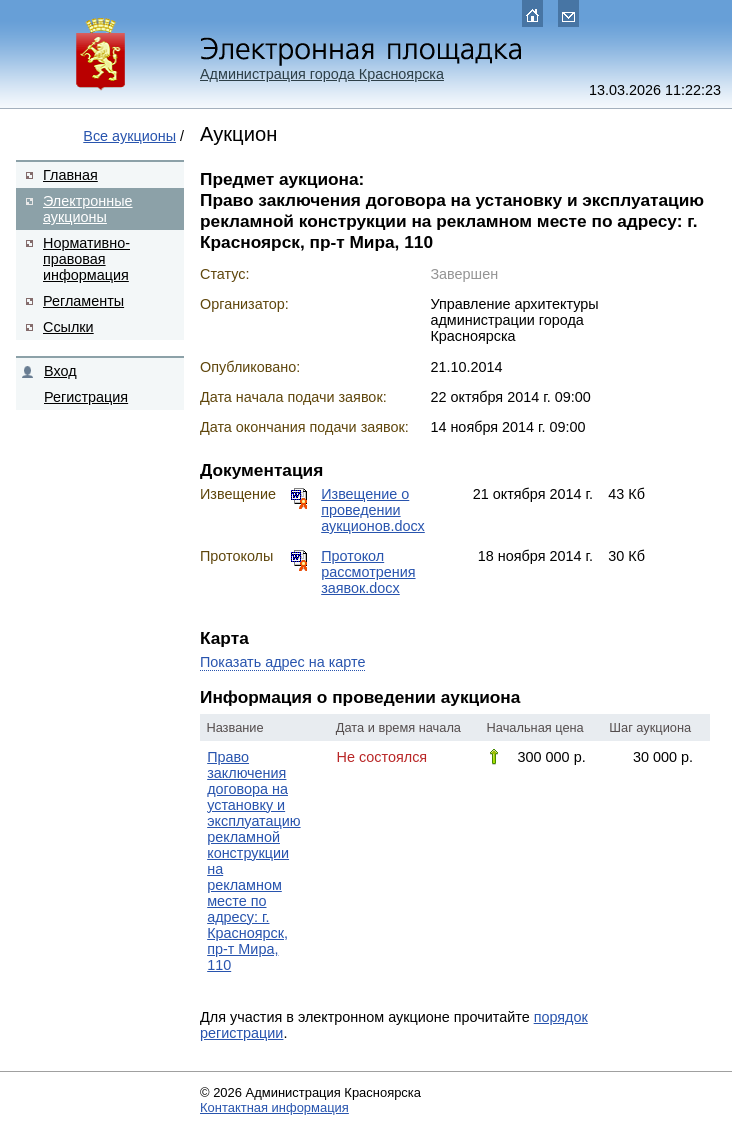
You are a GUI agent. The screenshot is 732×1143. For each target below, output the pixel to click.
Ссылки (68, 327)
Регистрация (86, 397)
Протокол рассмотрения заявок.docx (368, 572)
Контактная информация (274, 1107)
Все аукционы (129, 136)
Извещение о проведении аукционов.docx (373, 510)
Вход (60, 371)
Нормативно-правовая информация (86, 259)
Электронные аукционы (88, 209)
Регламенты (83, 301)
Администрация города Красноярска (322, 74)
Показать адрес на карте (282, 662)
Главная (70, 175)
